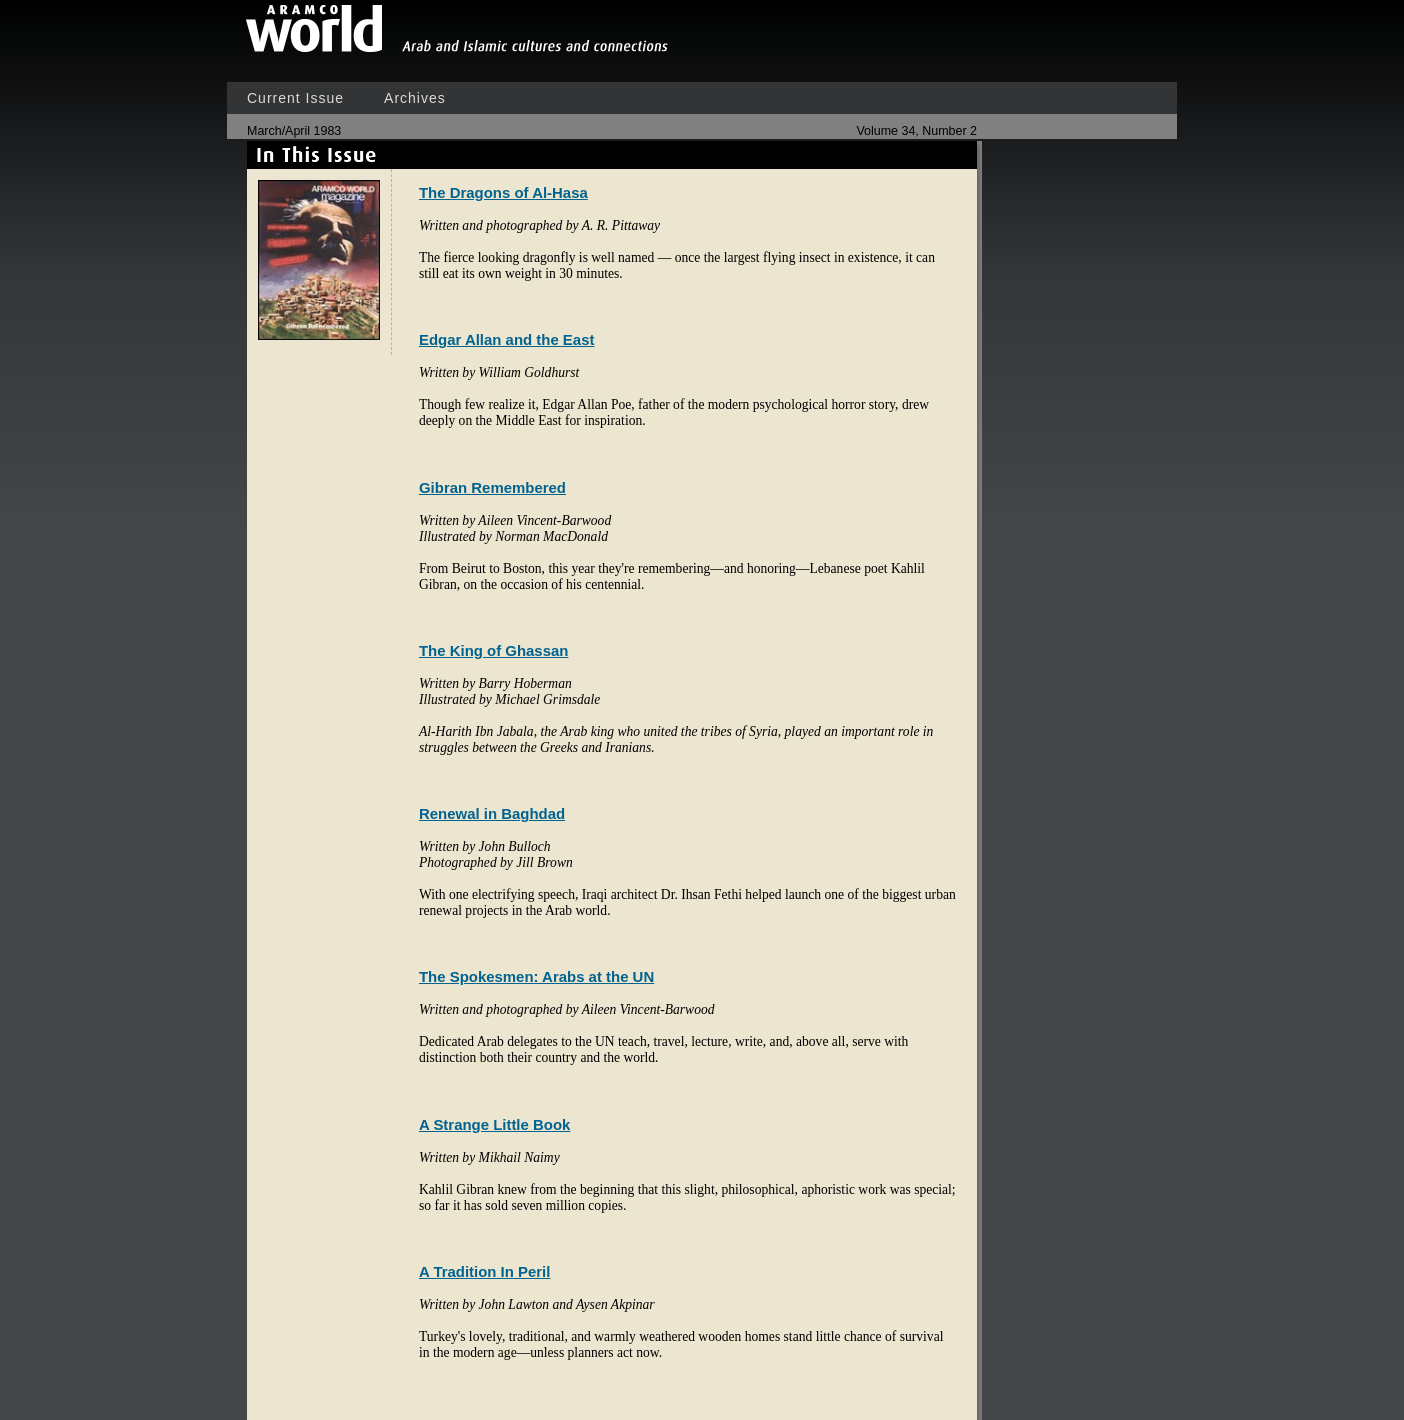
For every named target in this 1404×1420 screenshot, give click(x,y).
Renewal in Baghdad (492, 813)
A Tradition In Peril (484, 1271)
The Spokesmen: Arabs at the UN (536, 976)
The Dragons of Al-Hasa (503, 192)
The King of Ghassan (493, 650)
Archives (415, 98)
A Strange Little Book (494, 1124)
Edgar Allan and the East (506, 339)
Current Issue (295, 98)
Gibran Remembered (492, 487)
